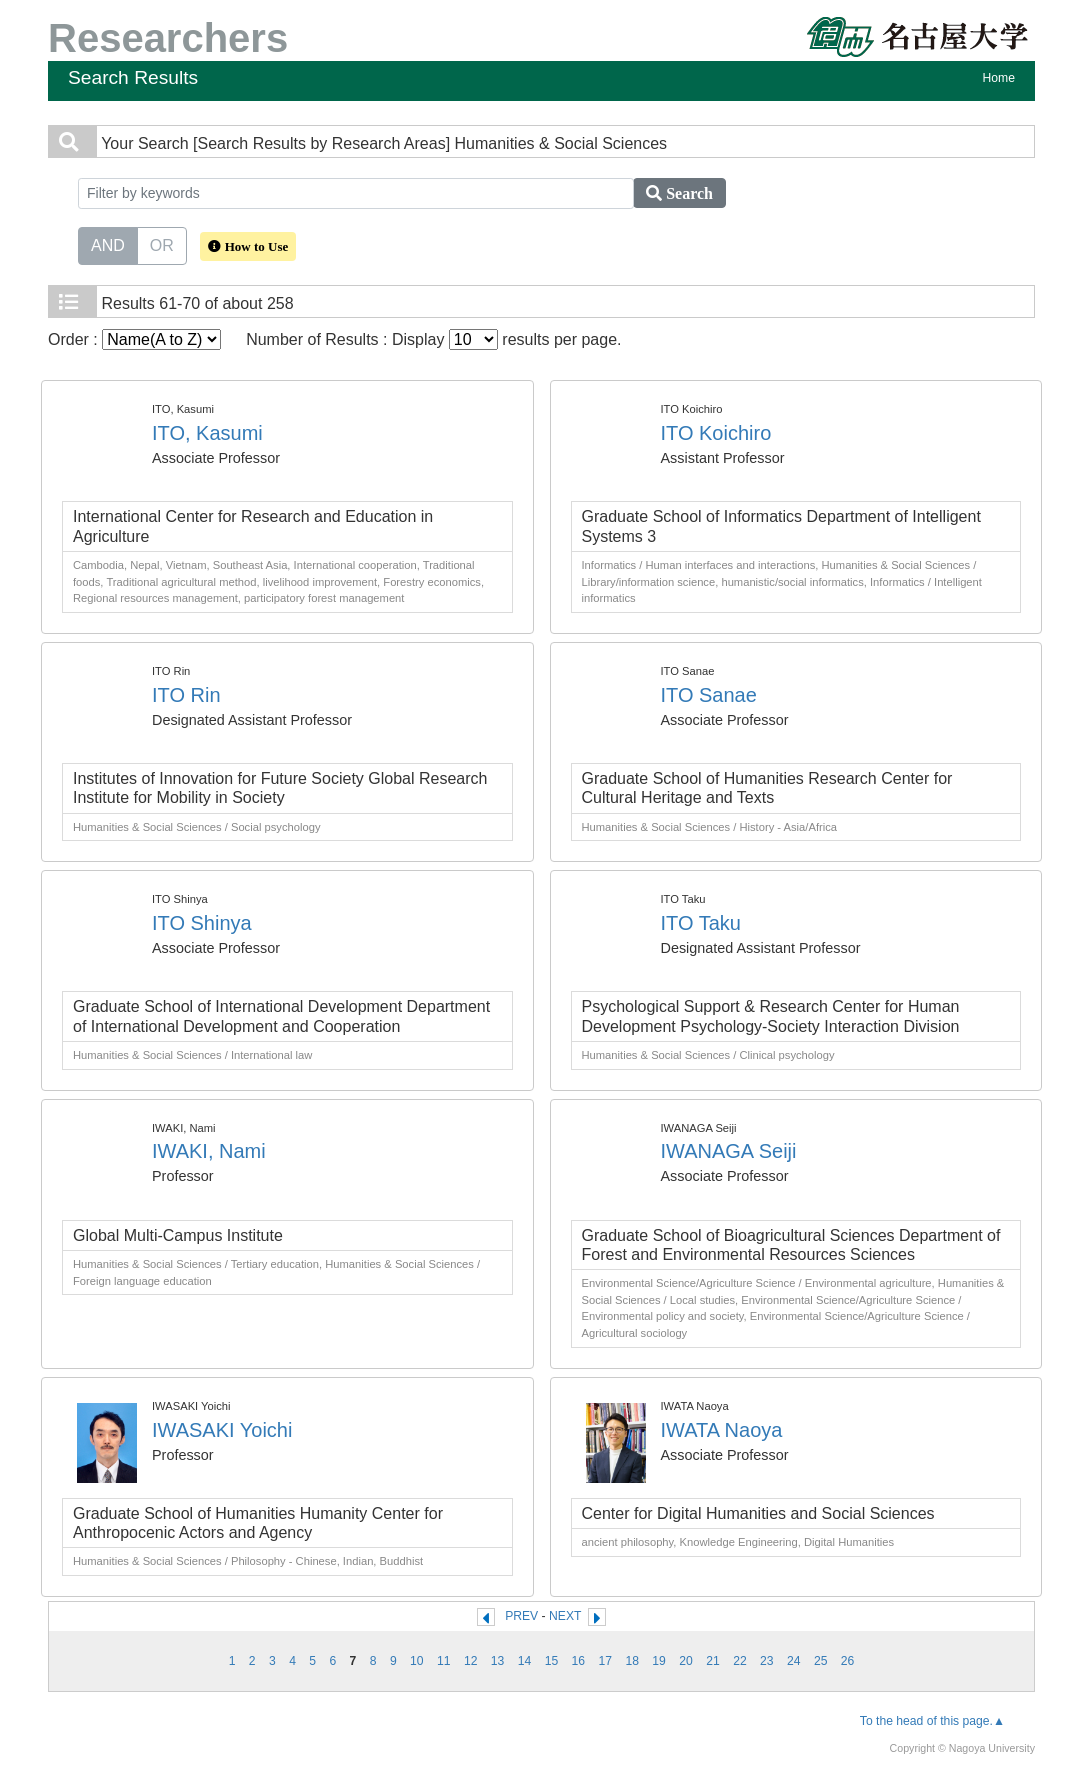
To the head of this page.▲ (932, 1721)
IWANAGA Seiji (729, 1151)
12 (471, 1661)
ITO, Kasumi (207, 433)
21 (713, 1661)
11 (444, 1661)
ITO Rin (186, 695)
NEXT (565, 1616)
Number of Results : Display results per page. (433, 339)
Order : (134, 339)
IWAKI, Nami (209, 1151)
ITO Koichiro (716, 433)
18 (632, 1661)
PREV (521, 1616)
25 (821, 1661)
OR (162, 244)
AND (108, 244)
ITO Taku (701, 923)
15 (552, 1661)
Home (999, 78)
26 (848, 1661)
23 (767, 1661)
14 (525, 1661)
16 (579, 1661)
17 (606, 1661)
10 (417, 1661)
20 (686, 1661)
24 (794, 1661)
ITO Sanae (709, 695)
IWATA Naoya (722, 1430)
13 (498, 1661)
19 (659, 1661)
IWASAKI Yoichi (222, 1430)
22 (740, 1661)
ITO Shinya (202, 923)
